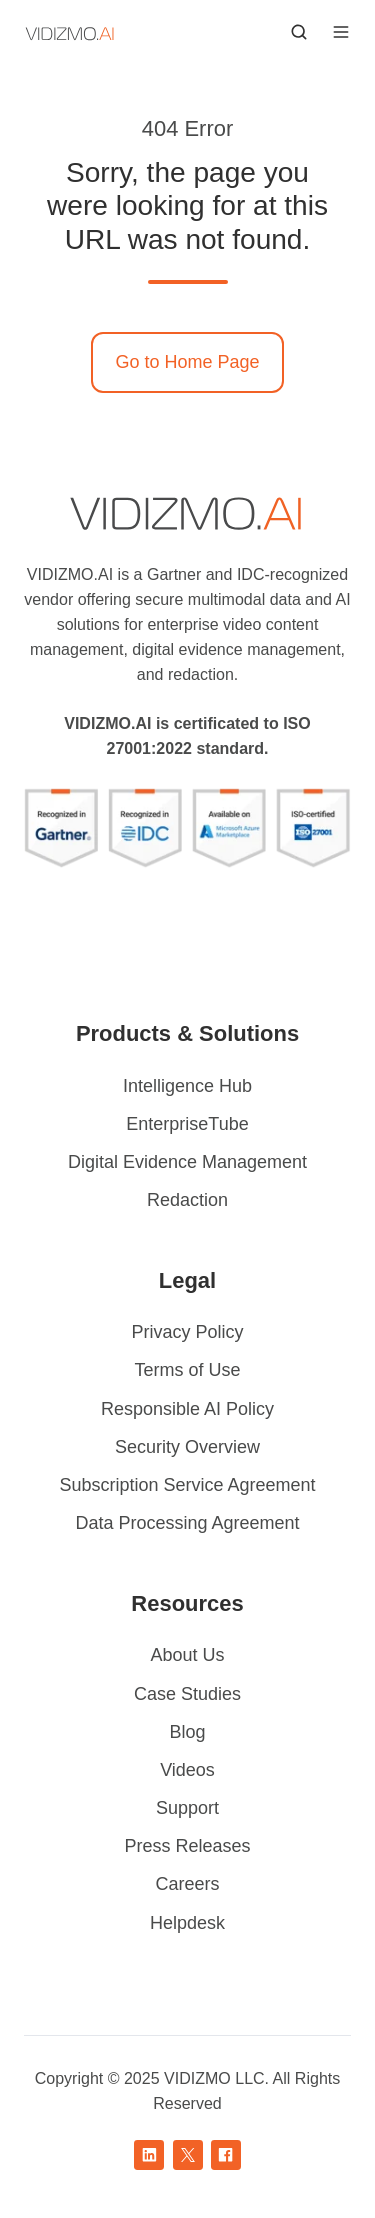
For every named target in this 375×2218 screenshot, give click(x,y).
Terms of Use (187, 1370)
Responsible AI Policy (187, 1409)
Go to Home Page (187, 362)
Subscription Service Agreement (187, 1485)
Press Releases (187, 1846)
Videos (187, 1770)
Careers (187, 1884)
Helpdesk (187, 1923)
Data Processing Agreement (187, 1523)
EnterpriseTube (187, 1124)
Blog (187, 1732)
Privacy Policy (187, 1332)
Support (187, 1808)
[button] (299, 32)
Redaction (187, 1200)
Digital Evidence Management (187, 1162)
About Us (187, 1655)
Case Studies (187, 1694)
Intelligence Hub (187, 1086)
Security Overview (187, 1447)
